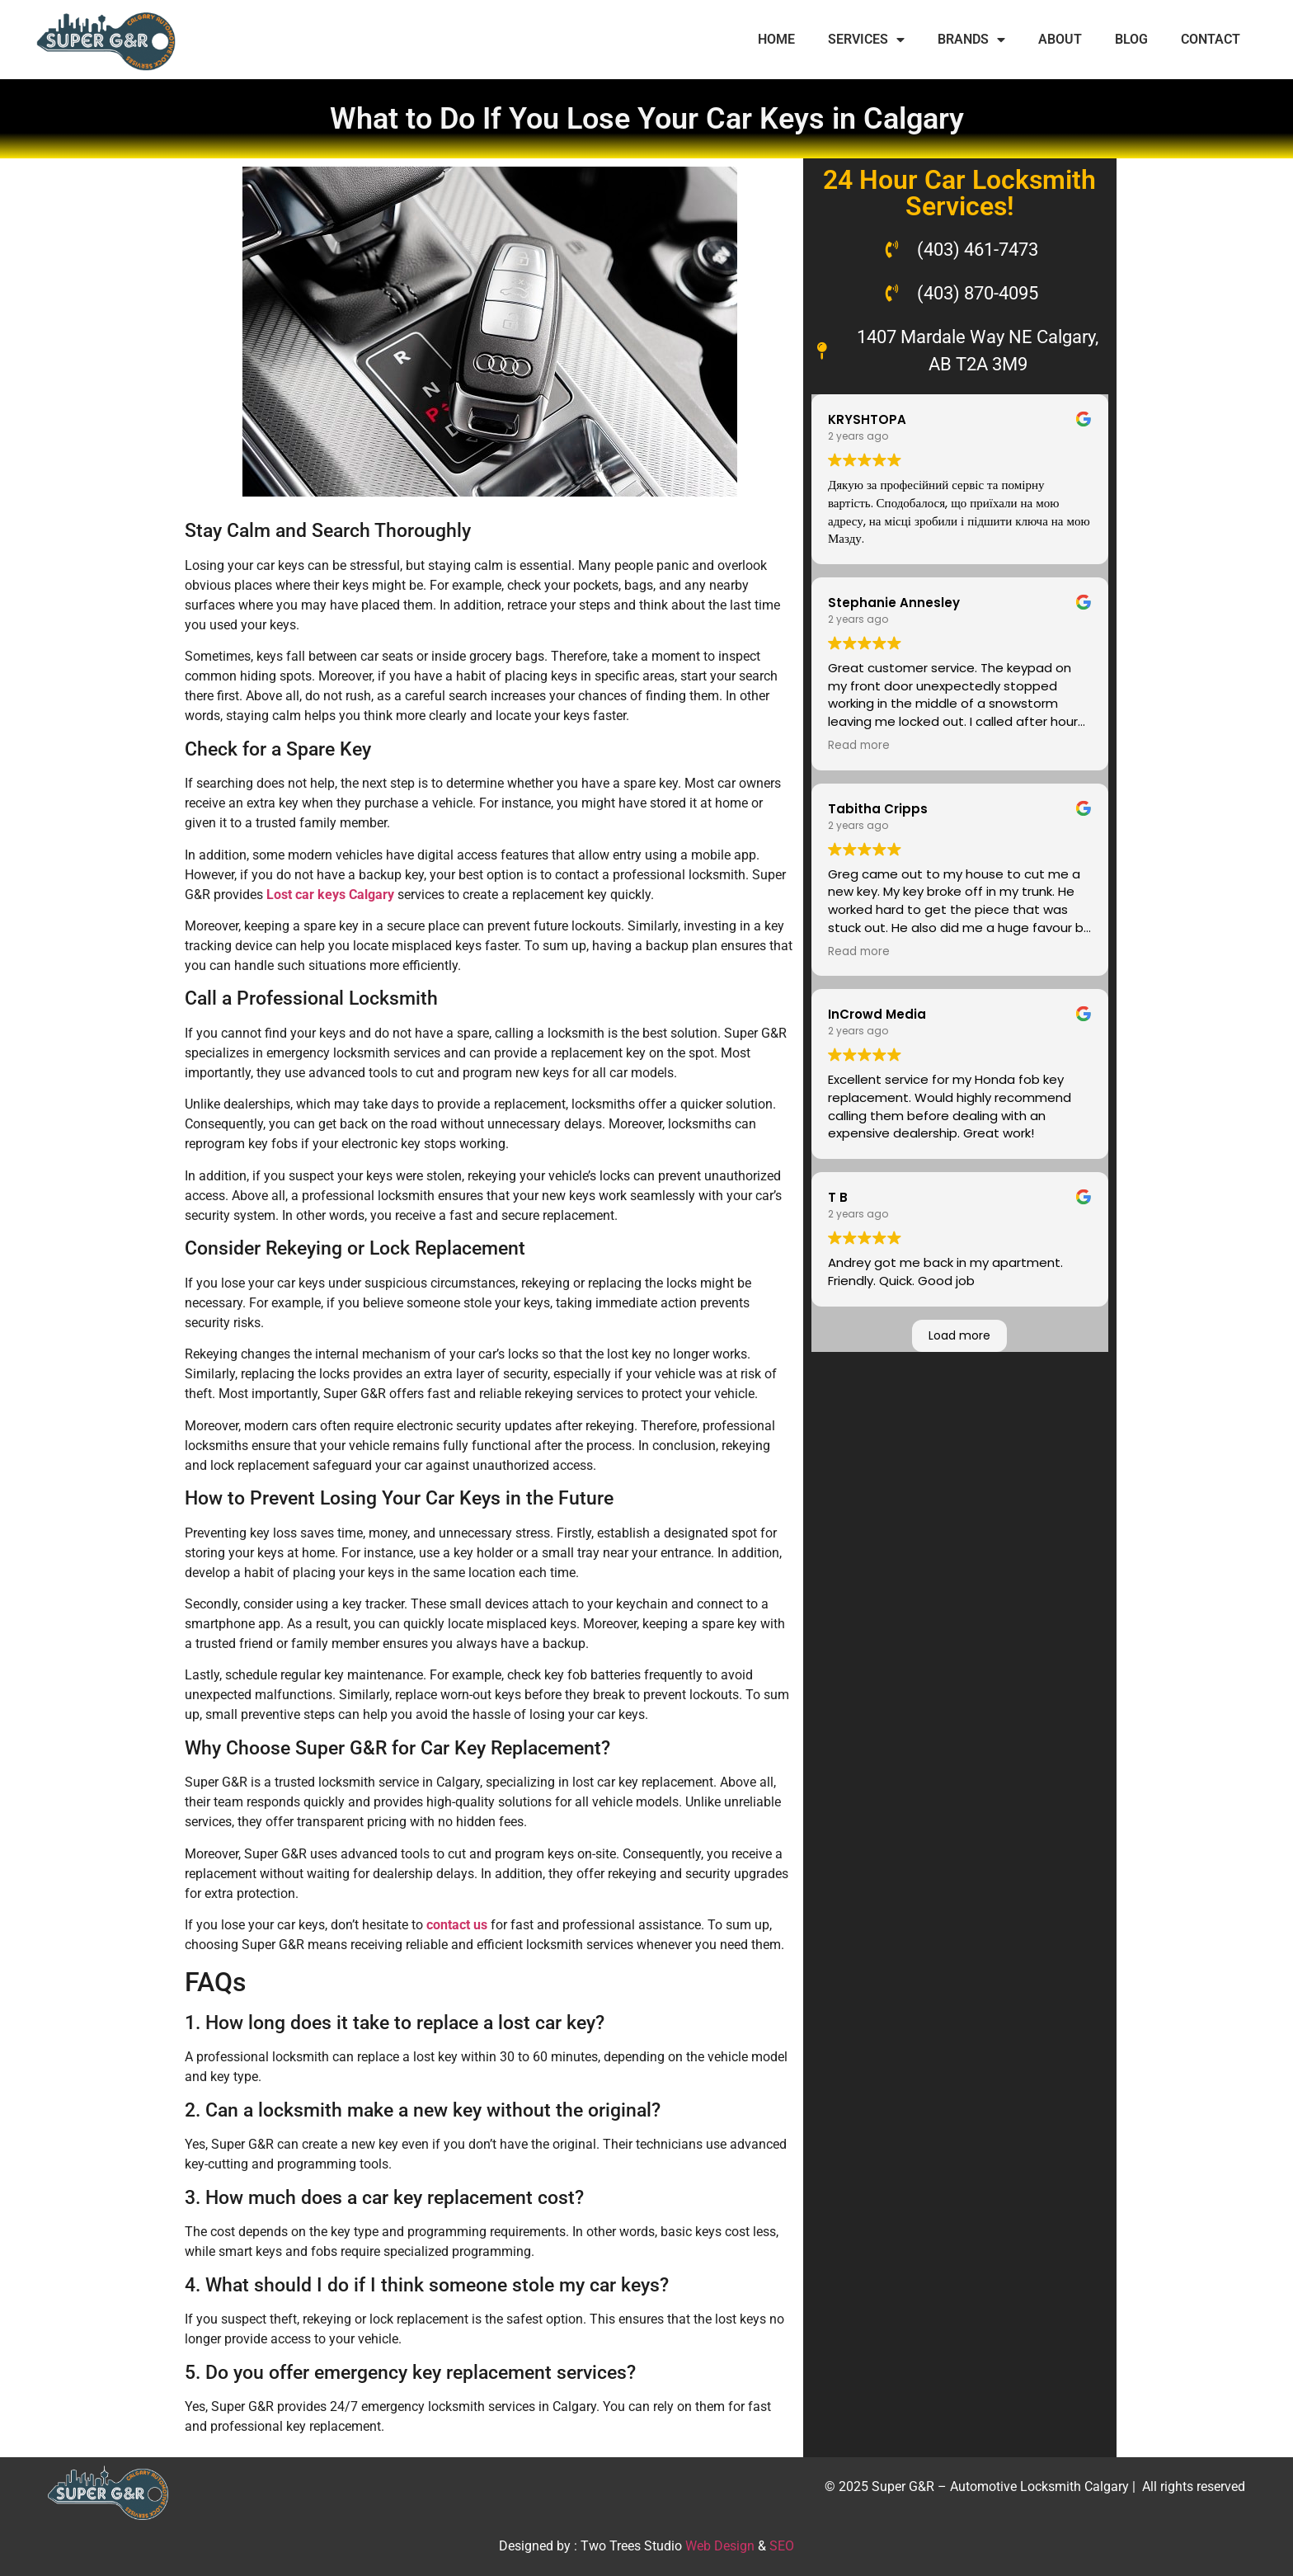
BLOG (1131, 39)
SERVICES (866, 39)
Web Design (720, 2546)
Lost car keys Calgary (330, 894)
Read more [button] (859, 745)
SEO (781, 2546)
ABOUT (1060, 39)
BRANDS (971, 39)
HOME (776, 39)
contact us (456, 1925)
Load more (959, 1335)
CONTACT (1210, 39)
